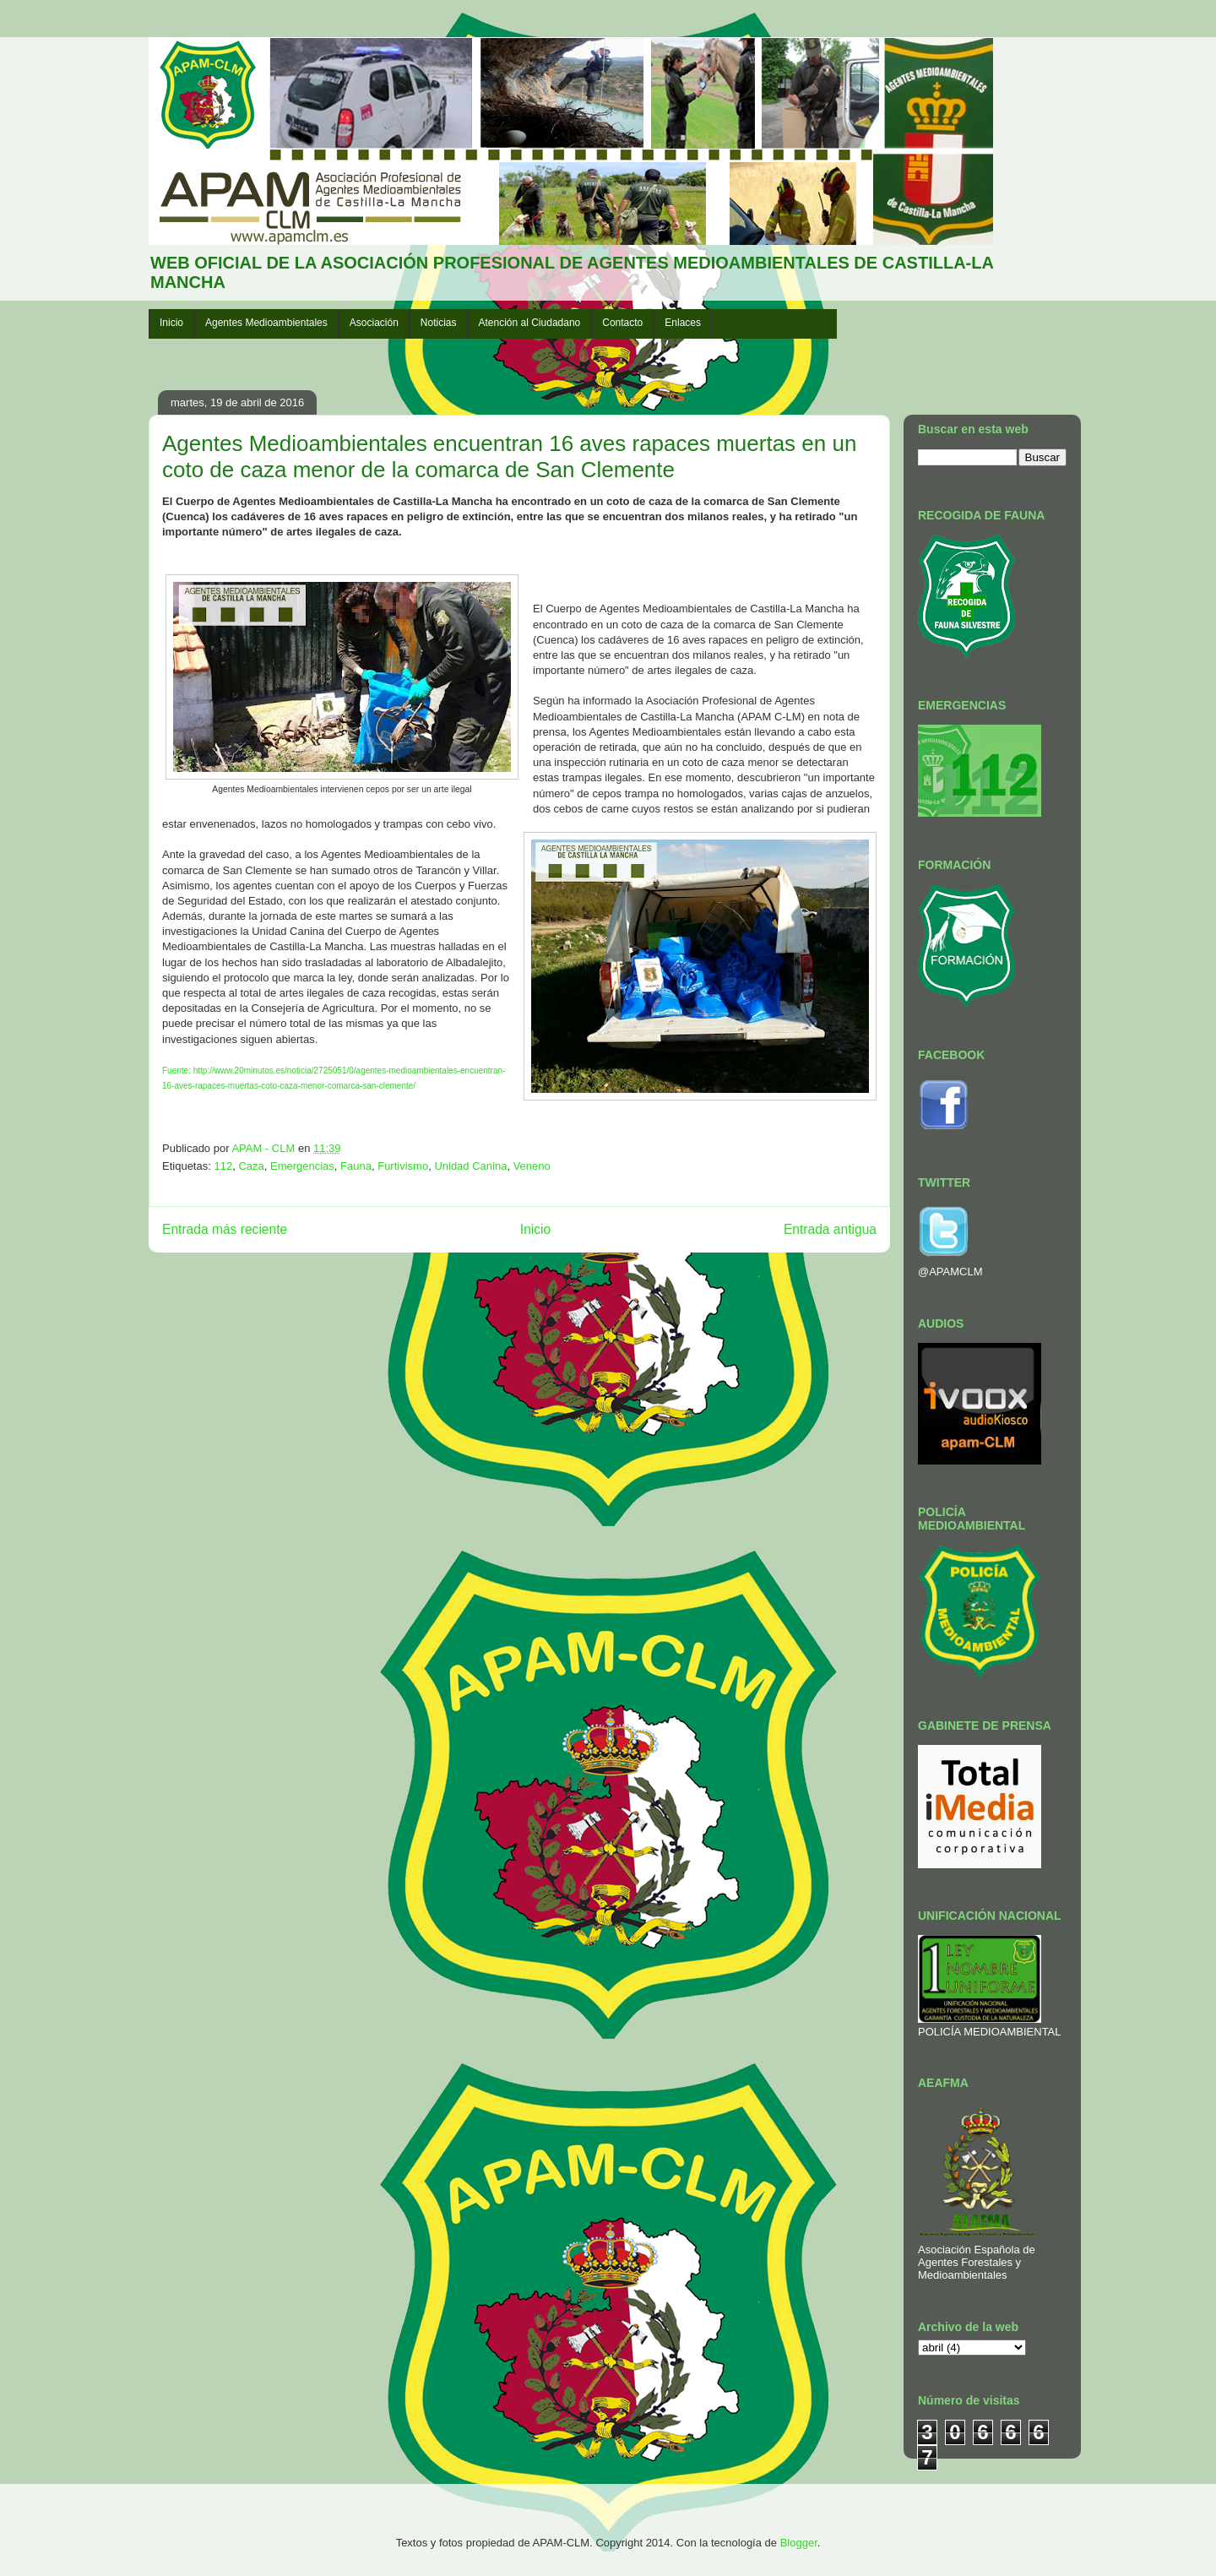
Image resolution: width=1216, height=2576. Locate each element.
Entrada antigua (830, 1229)
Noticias (439, 323)
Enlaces (683, 323)
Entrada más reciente (224, 1229)
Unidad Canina (470, 1166)
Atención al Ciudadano (530, 323)
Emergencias (302, 1166)
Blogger (798, 2542)
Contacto (622, 323)
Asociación (374, 323)
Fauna (356, 1166)
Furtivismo (402, 1166)
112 (223, 1166)
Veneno (532, 1166)
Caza (250, 1166)
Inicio (171, 323)
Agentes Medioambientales (266, 323)
